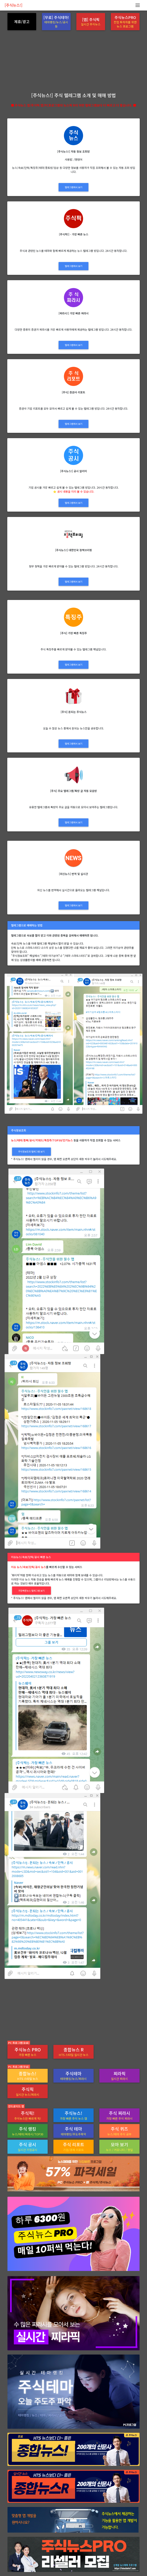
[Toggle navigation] (137, 6)
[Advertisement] (73, 59)
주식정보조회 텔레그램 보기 (31, 1151)
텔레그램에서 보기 (73, 187)
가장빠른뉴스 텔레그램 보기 (31, 1590)
